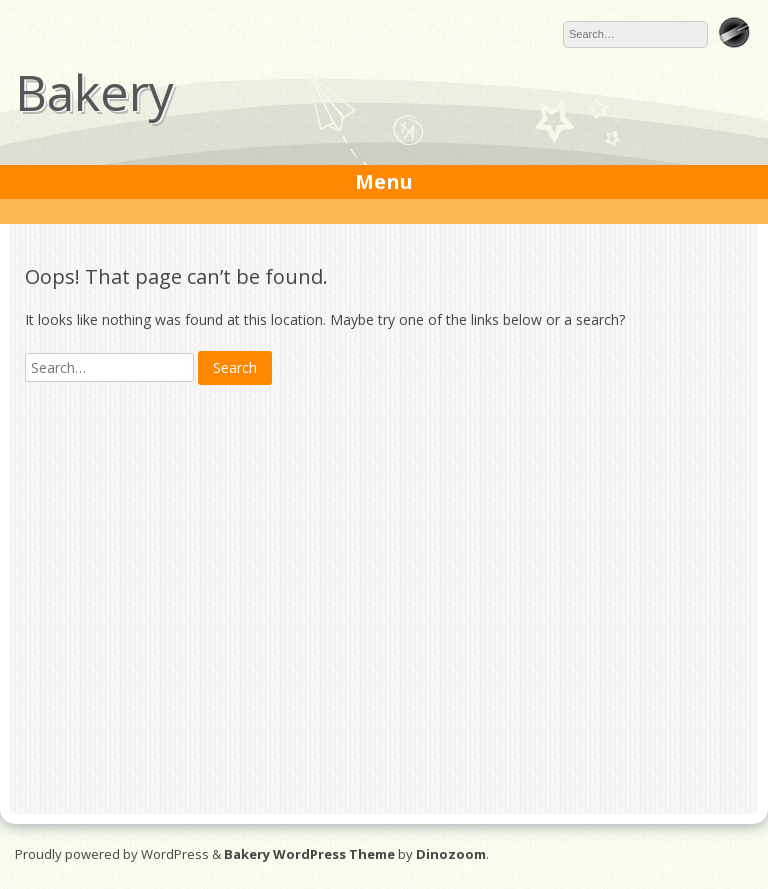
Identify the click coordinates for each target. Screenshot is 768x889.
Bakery (94, 92)
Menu (384, 181)
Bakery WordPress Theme (309, 854)
